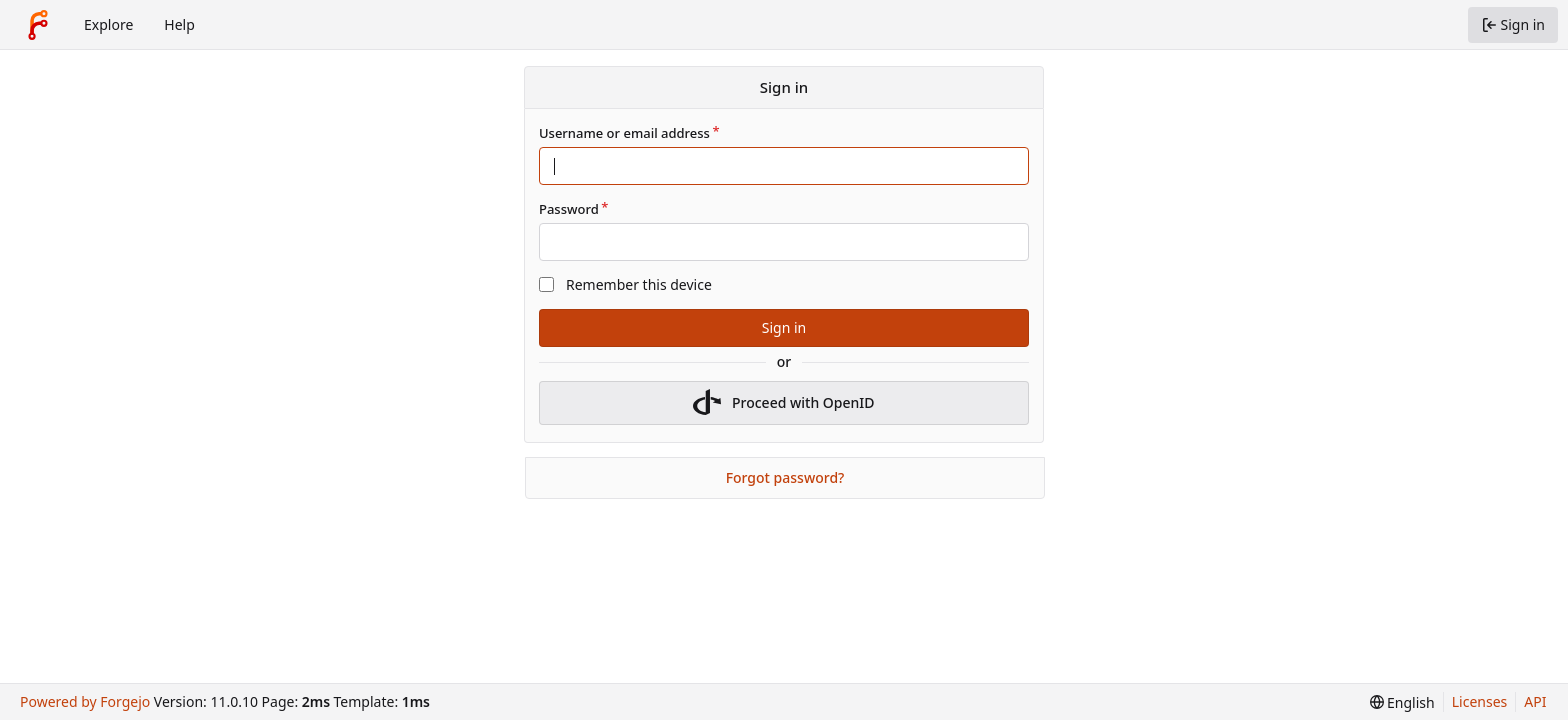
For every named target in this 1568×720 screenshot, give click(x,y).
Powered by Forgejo (85, 701)
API (1535, 701)
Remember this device (639, 284)
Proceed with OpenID (783, 403)
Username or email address (624, 133)
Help (179, 24)
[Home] (38, 25)
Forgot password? (785, 477)
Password (569, 209)
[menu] (1402, 702)
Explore (108, 24)
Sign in (784, 327)
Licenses (1480, 701)
